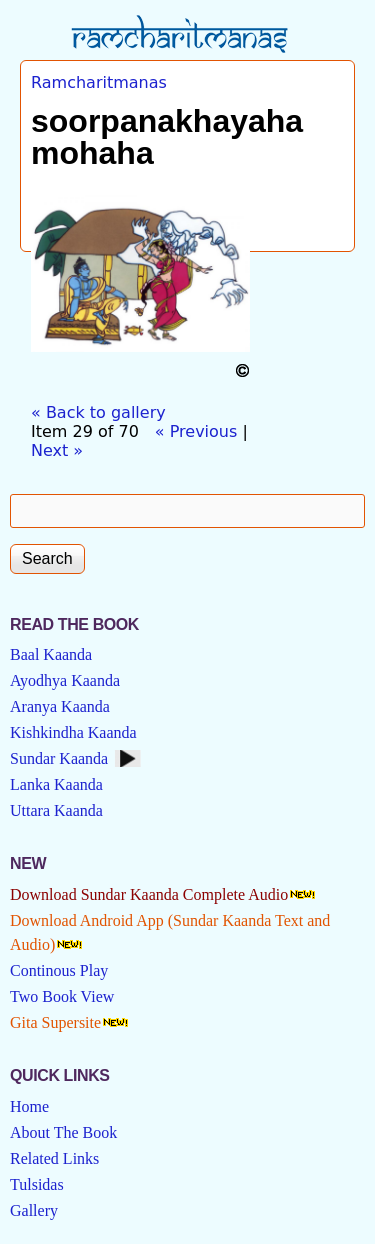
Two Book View (62, 996)
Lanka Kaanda (56, 784)
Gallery (34, 1210)
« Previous (196, 431)
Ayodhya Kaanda (65, 680)
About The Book (63, 1132)
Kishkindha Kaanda (73, 732)
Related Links (54, 1158)
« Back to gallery (98, 412)
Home (29, 1106)
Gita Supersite (55, 1022)
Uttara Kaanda (56, 810)
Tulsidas (37, 1184)
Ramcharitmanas (99, 82)
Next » (57, 450)
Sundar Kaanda (59, 758)
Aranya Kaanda (60, 706)
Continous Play (59, 970)
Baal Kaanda (51, 654)
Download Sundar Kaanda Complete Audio (149, 894)
